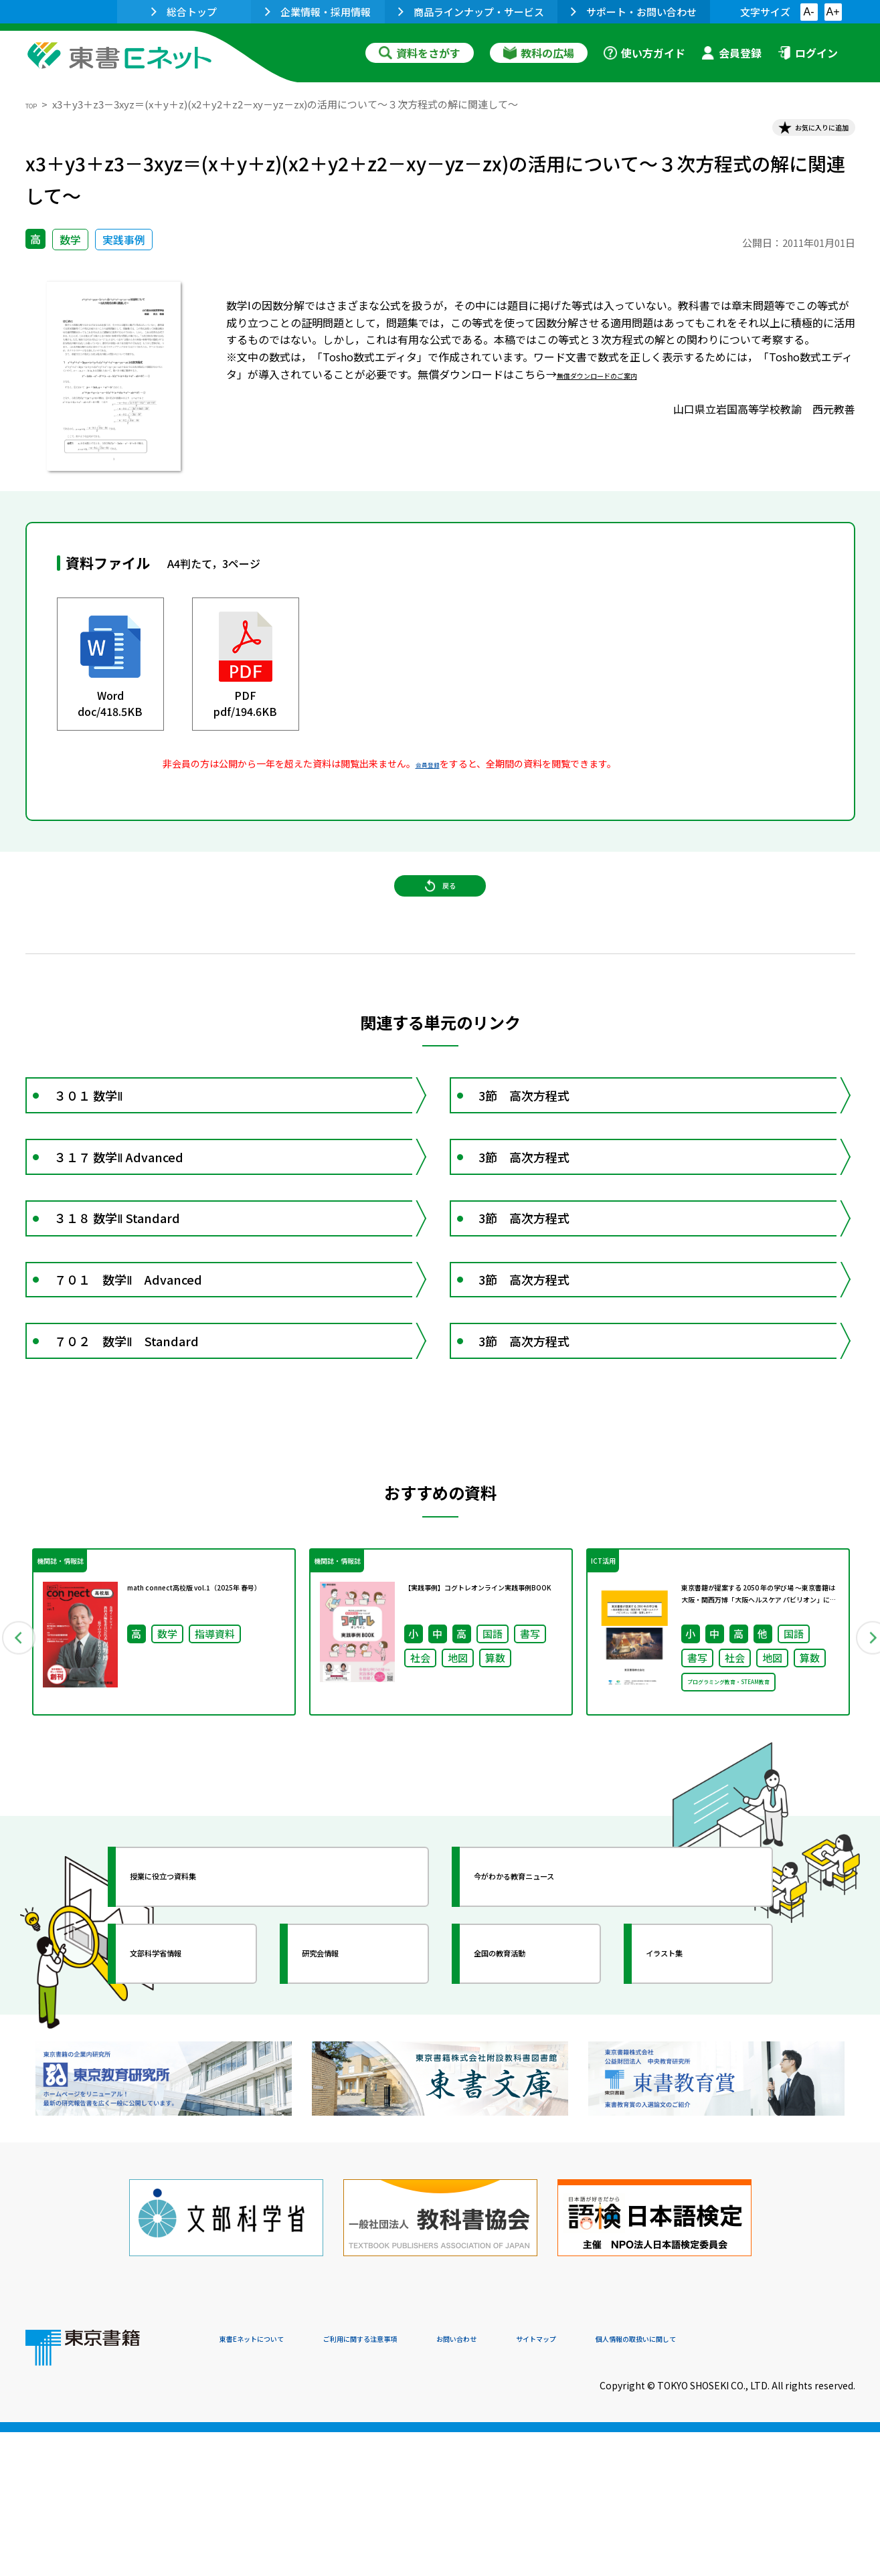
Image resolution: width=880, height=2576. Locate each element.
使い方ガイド (644, 53)
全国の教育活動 (529, 2113)
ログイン (808, 53)
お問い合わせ (551, 2485)
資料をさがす (419, 53)
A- (809, 11)
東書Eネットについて (271, 2485)
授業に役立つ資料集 (197, 2036)
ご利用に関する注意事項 (421, 2485)
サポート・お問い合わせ (634, 12)
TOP (35, 104)
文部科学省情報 (185, 2113)
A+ (832, 11)
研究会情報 (345, 2113)
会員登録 (731, 53)
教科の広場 (538, 53)
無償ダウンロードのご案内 (621, 384)
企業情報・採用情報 (318, 12)
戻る (440, 916)
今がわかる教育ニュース (552, 2036)
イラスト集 (688, 2113)
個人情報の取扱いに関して (791, 2485)
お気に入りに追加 (797, 132)
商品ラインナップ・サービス (471, 12)
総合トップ (184, 12)
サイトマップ (655, 2485)
